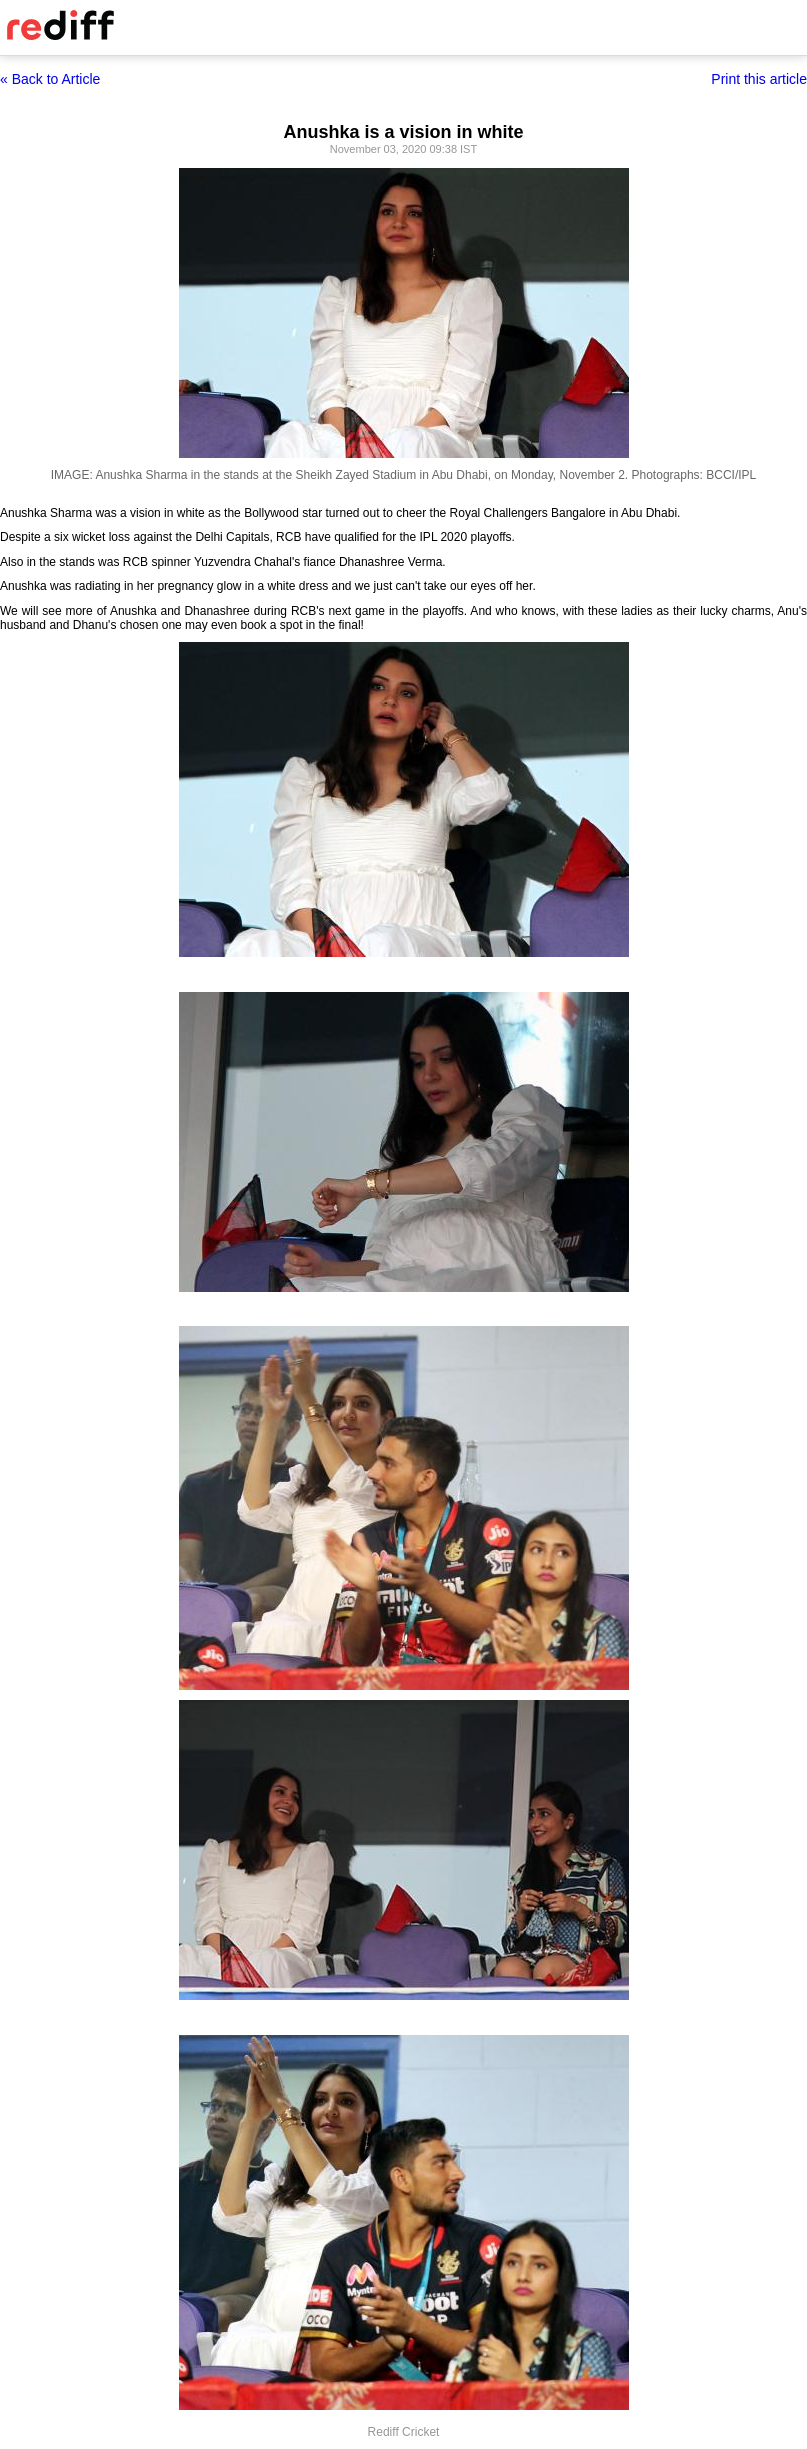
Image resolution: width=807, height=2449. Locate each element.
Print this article (759, 79)
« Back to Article (50, 79)
